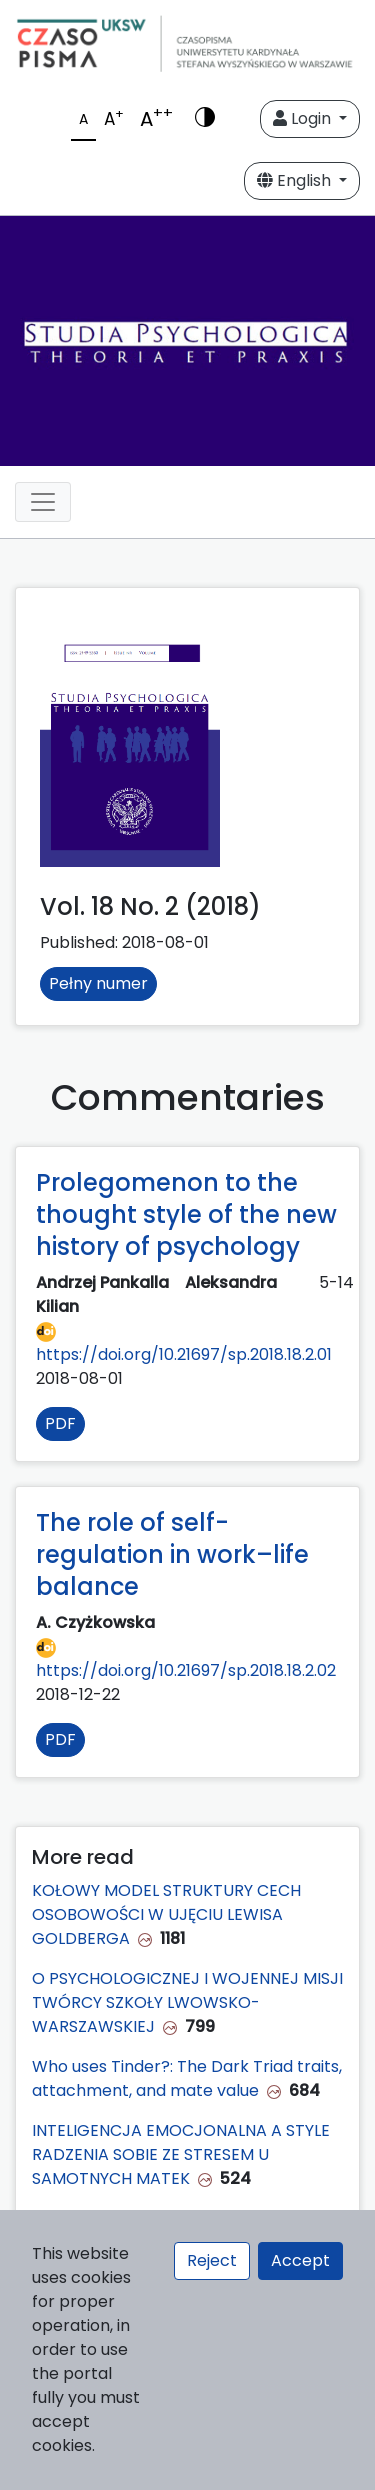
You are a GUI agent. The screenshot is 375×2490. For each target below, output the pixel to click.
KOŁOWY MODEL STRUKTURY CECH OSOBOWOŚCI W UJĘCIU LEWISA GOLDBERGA (166, 1914)
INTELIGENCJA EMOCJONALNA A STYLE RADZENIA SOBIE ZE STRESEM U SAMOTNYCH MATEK (181, 2154)
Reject (212, 2260)
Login (304, 118)
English (296, 180)
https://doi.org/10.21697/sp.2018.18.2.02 (186, 1660)
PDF (60, 1423)
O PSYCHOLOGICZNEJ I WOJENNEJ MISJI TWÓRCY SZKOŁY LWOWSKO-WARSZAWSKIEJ (187, 2002)
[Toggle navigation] (43, 502)
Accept (300, 2260)
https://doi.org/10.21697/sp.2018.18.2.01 (184, 1344)
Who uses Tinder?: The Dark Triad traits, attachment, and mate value (187, 2078)
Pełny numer (98, 983)
